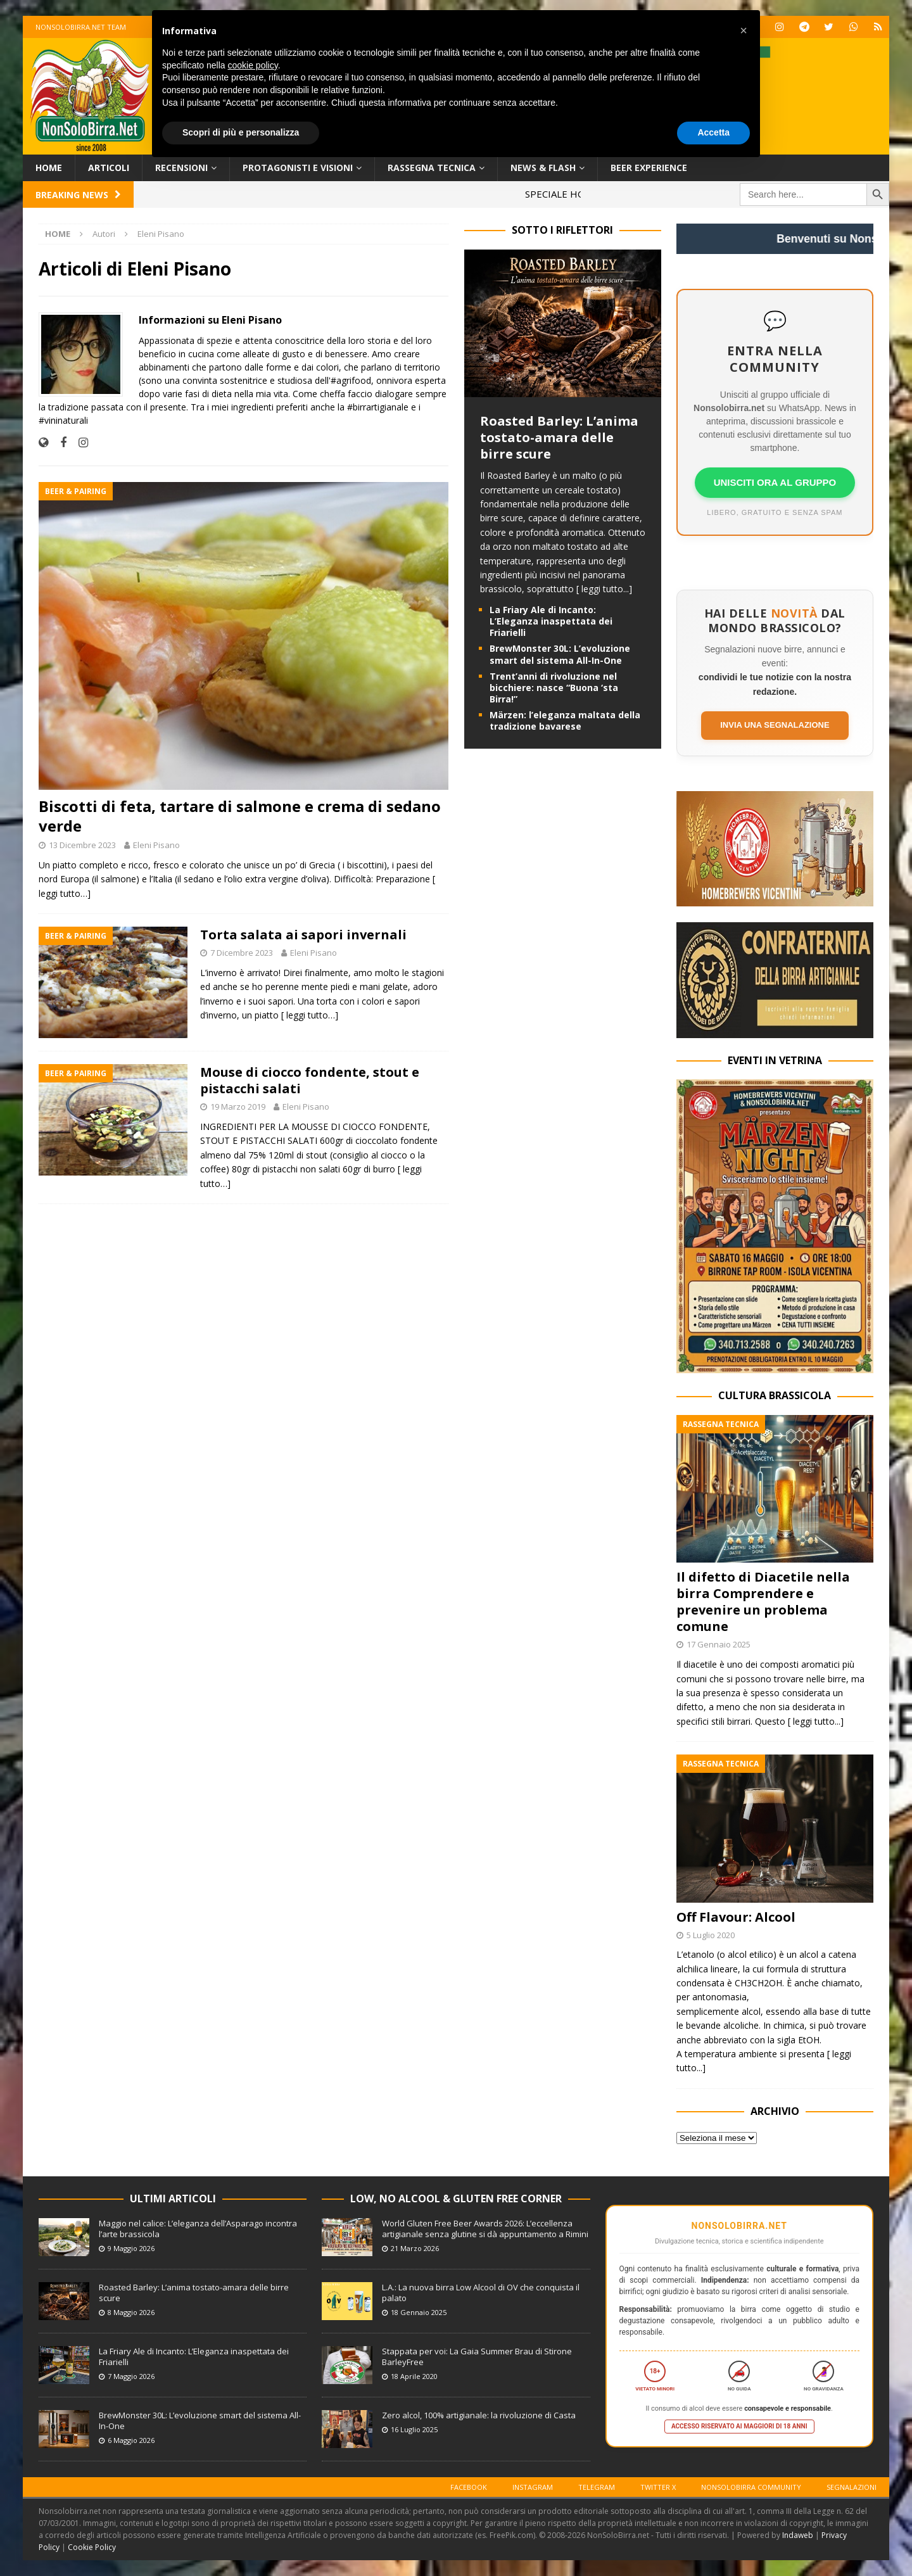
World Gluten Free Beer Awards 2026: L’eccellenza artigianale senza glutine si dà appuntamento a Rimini (485, 2229)
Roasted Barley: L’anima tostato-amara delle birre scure (559, 437)
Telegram (596, 2487)
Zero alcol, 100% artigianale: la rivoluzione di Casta (479, 2415)
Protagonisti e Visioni (298, 168)
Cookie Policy (92, 2547)
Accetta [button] (713, 132)
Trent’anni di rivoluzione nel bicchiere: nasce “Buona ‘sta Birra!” (554, 687)
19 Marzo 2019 (237, 1106)
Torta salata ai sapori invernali (303, 934)
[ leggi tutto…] (309, 1015)
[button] (743, 30)
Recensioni (181, 168)
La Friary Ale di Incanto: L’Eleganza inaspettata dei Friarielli (551, 621)
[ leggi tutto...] (604, 589)
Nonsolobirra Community (751, 2487)
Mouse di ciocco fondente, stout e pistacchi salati (309, 1080)
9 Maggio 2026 (131, 2248)
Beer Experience (649, 168)
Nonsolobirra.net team (80, 27)
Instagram (532, 2487)
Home (48, 168)
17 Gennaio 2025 (718, 1644)
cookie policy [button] (253, 65)
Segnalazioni (851, 2487)
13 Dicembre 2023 (82, 845)
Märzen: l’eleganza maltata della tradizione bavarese (565, 720)
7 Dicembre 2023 (241, 952)
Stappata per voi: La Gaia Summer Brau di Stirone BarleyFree (477, 2356)
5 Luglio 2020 (711, 1935)
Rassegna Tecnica (432, 168)
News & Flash (543, 168)
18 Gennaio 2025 (418, 2312)
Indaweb (797, 2535)
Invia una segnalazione (774, 725)
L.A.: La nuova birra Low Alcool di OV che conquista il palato (481, 2292)
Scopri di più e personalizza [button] (240, 132)
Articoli (108, 168)
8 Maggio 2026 (131, 2312)
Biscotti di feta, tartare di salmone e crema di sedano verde (240, 816)
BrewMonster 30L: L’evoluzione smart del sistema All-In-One (560, 654)
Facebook (468, 2487)
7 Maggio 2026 (131, 2376)
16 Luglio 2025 (414, 2429)
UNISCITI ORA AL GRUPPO (775, 482)
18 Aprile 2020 (414, 2376)
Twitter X (658, 2487)
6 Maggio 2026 (131, 2440)
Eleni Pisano (156, 845)
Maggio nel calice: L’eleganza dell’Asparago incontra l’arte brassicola (198, 2229)
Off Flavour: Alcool (735, 1917)
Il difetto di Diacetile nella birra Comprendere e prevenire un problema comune (763, 1601)
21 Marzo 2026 (415, 2248)
